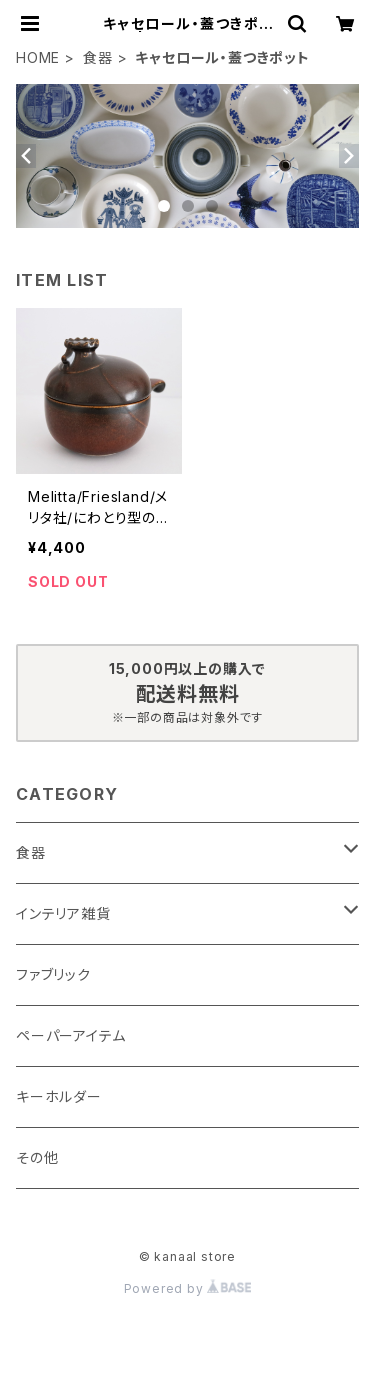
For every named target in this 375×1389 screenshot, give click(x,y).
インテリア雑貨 (63, 913)
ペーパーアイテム (70, 1035)
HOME (38, 57)
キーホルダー (59, 1096)
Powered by (188, 1288)
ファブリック (53, 974)
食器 (98, 57)
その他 (37, 1157)
